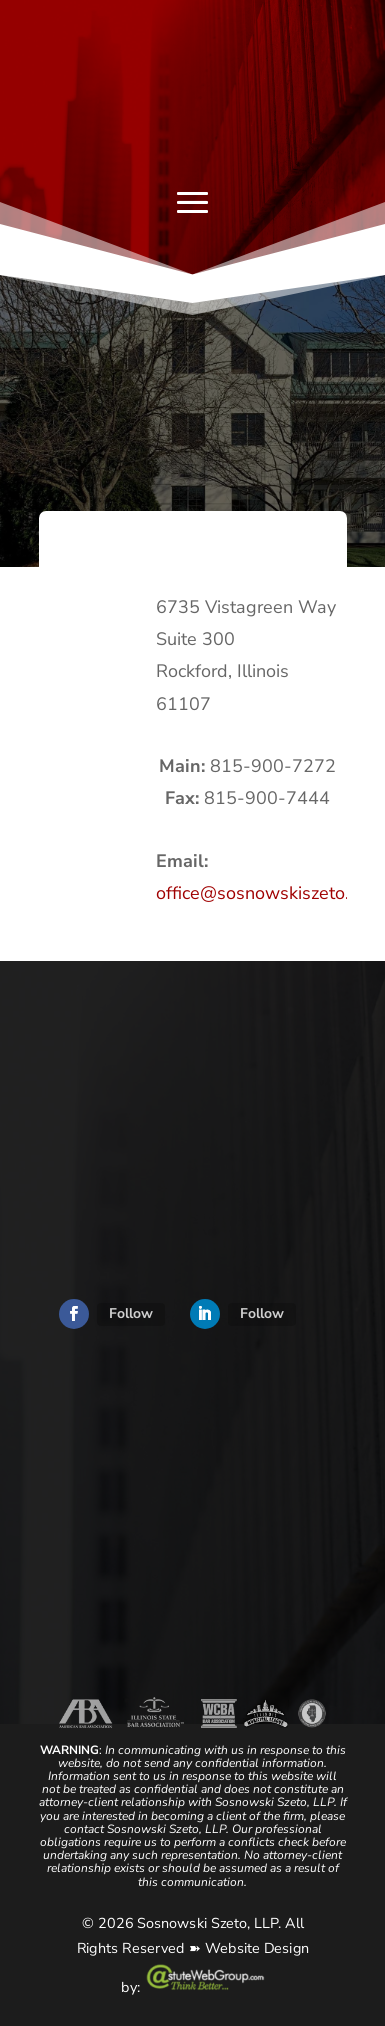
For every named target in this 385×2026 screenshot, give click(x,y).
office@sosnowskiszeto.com (269, 893)
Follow (131, 1313)
